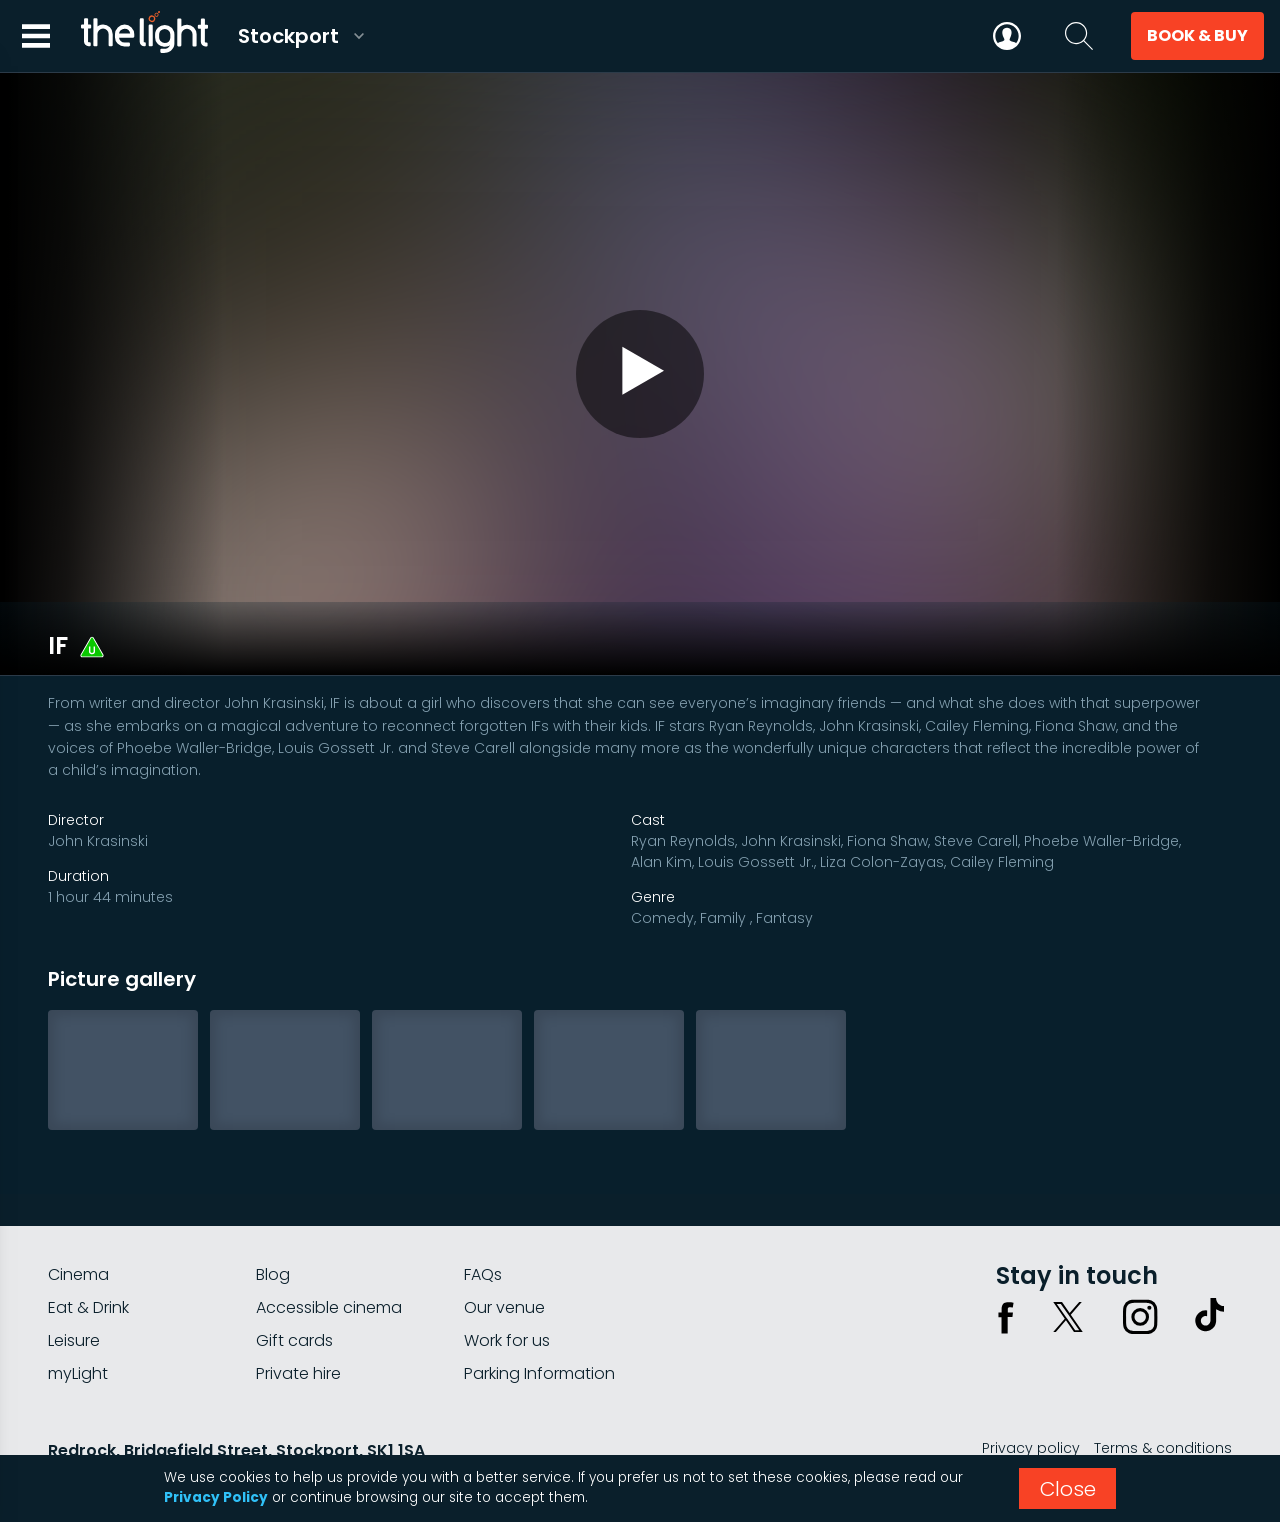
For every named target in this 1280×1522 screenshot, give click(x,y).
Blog (273, 1216)
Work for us (507, 1282)
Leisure (74, 1282)
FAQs (483, 1216)
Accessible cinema (329, 1249)
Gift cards (294, 1282)
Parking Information (539, 1315)
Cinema (78, 1216)
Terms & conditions (1163, 1390)
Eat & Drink (88, 1249)
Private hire (298, 1315)
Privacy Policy (216, 1497)
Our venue (504, 1249)
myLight (78, 1315)
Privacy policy (1031, 1390)
